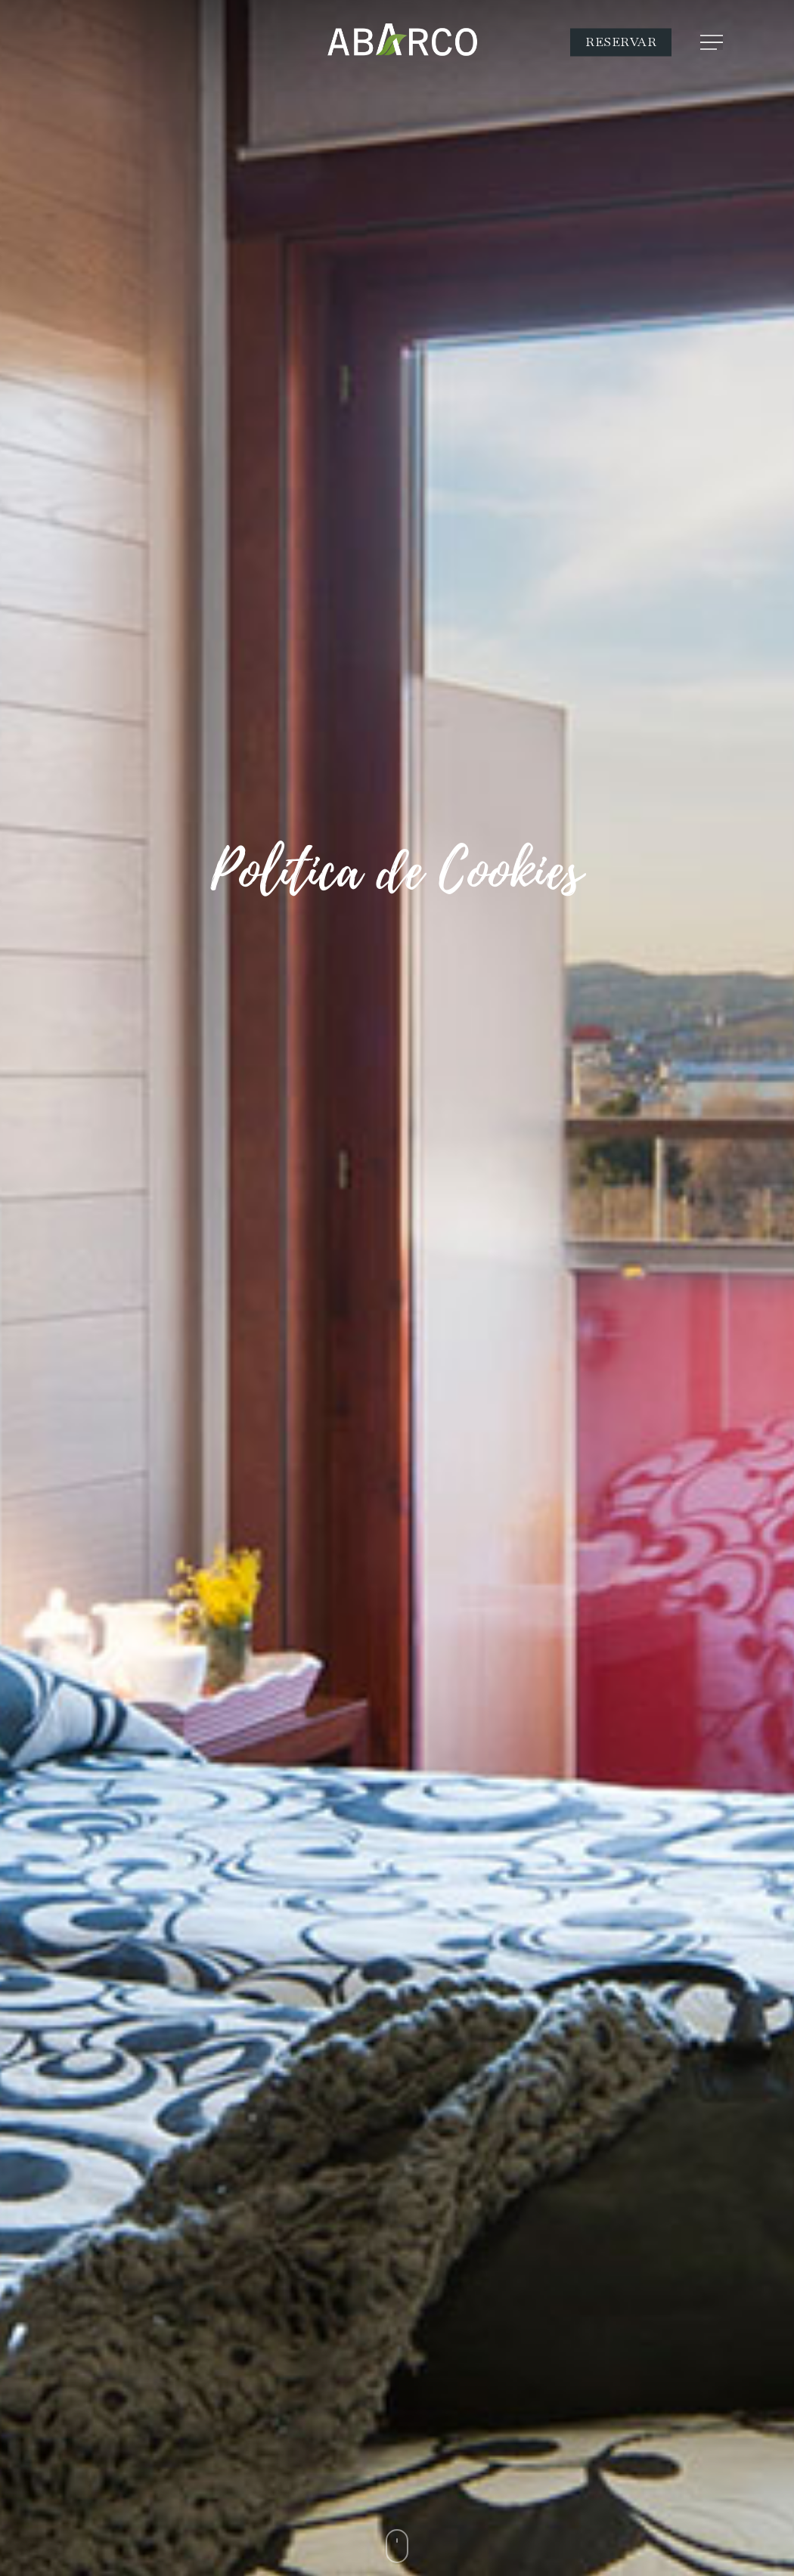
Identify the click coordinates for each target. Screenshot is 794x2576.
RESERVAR (620, 42)
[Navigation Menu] (713, 42)
